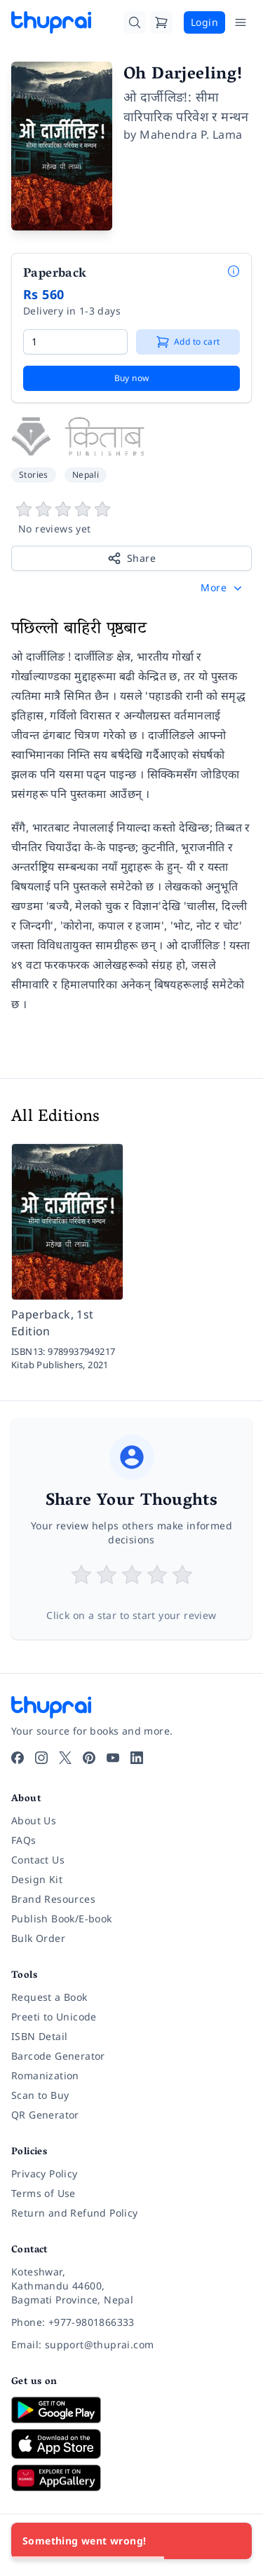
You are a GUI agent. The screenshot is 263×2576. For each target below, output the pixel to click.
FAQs (23, 1840)
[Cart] (161, 22)
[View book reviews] (131, 518)
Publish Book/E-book (61, 1918)
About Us (33, 1820)
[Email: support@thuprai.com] (131, 2345)
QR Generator (45, 2114)
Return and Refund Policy (74, 2212)
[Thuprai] (51, 22)
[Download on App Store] (131, 2444)
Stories (33, 475)
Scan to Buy (40, 2095)
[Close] (234, 2541)
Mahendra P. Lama (191, 134)
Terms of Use (43, 2193)
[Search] (134, 22)
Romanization (45, 2075)
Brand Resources (53, 1899)
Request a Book (49, 1997)
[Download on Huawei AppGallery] (131, 2478)
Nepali (85, 475)
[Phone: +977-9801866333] (131, 2322)
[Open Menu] (240, 22)
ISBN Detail (39, 2036)
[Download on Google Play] (131, 2410)
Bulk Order (38, 1938)
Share (131, 558)
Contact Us (38, 1859)
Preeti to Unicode (54, 2016)
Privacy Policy (44, 2173)
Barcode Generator (58, 2055)
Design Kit (36, 1879)
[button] (223, 588)
